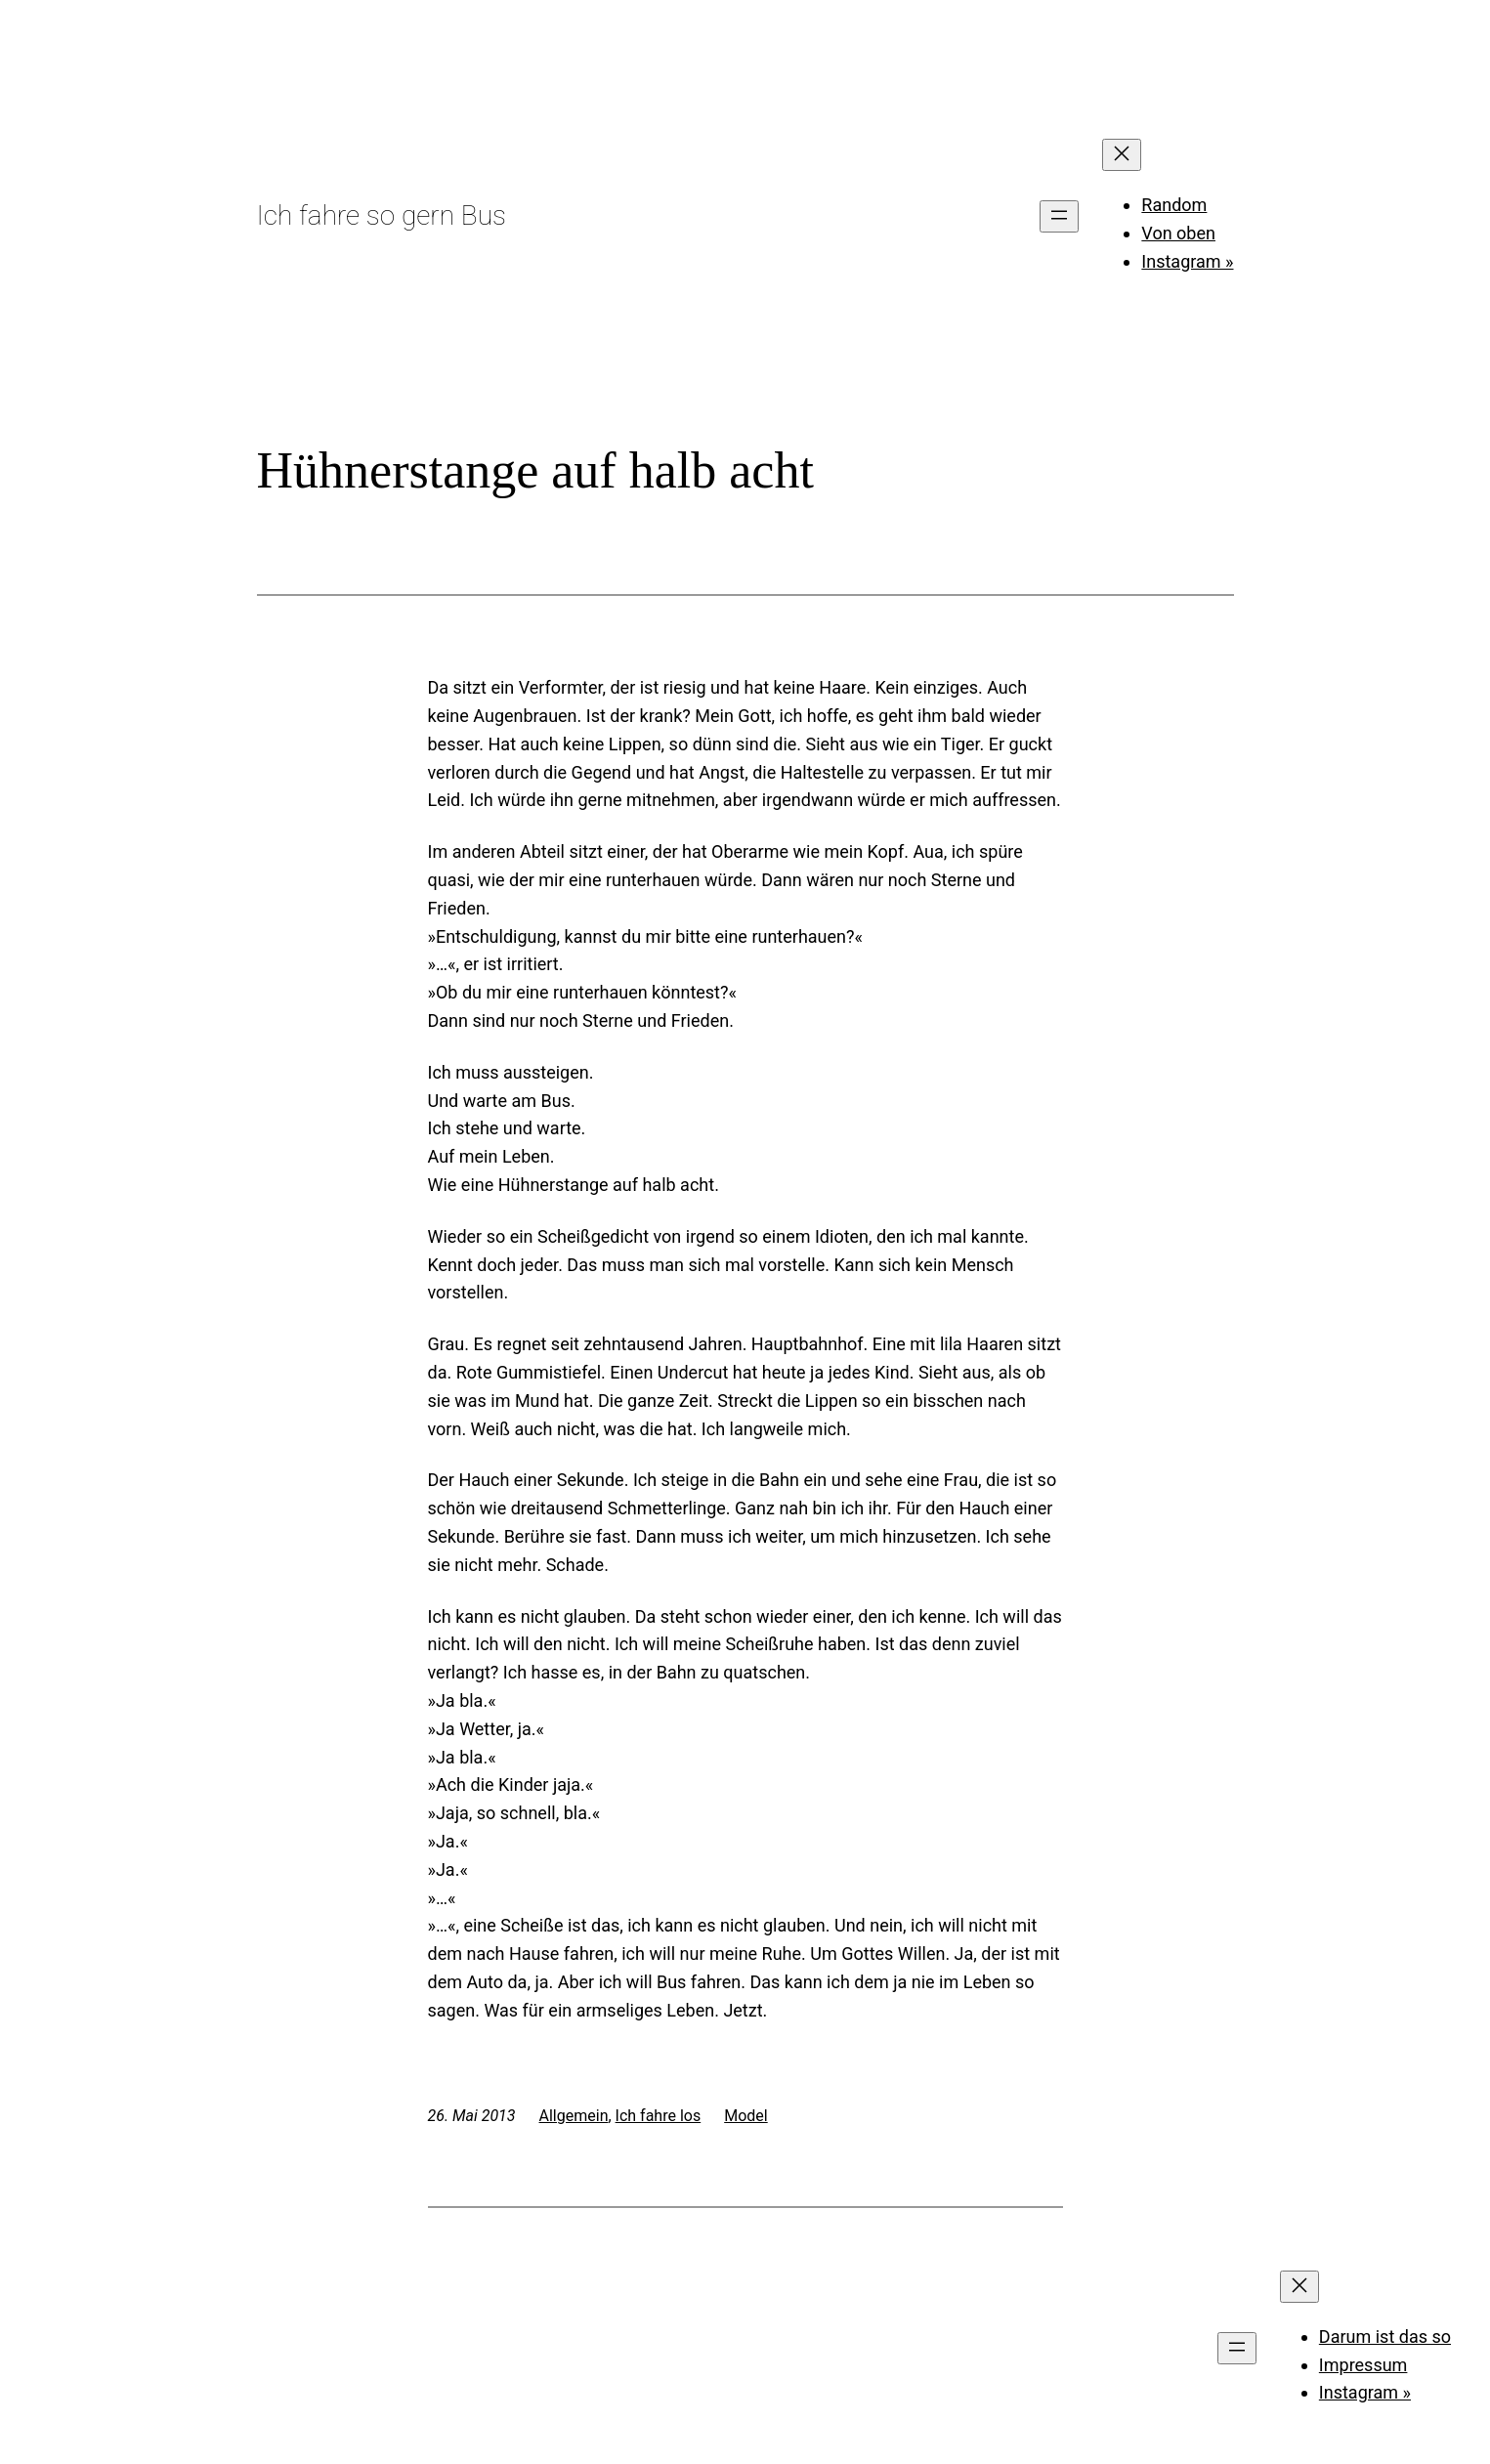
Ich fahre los (659, 2115)
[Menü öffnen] (1059, 216)
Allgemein (574, 2115)
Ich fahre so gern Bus (381, 215)
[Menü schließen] (1121, 155)
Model (746, 2115)
